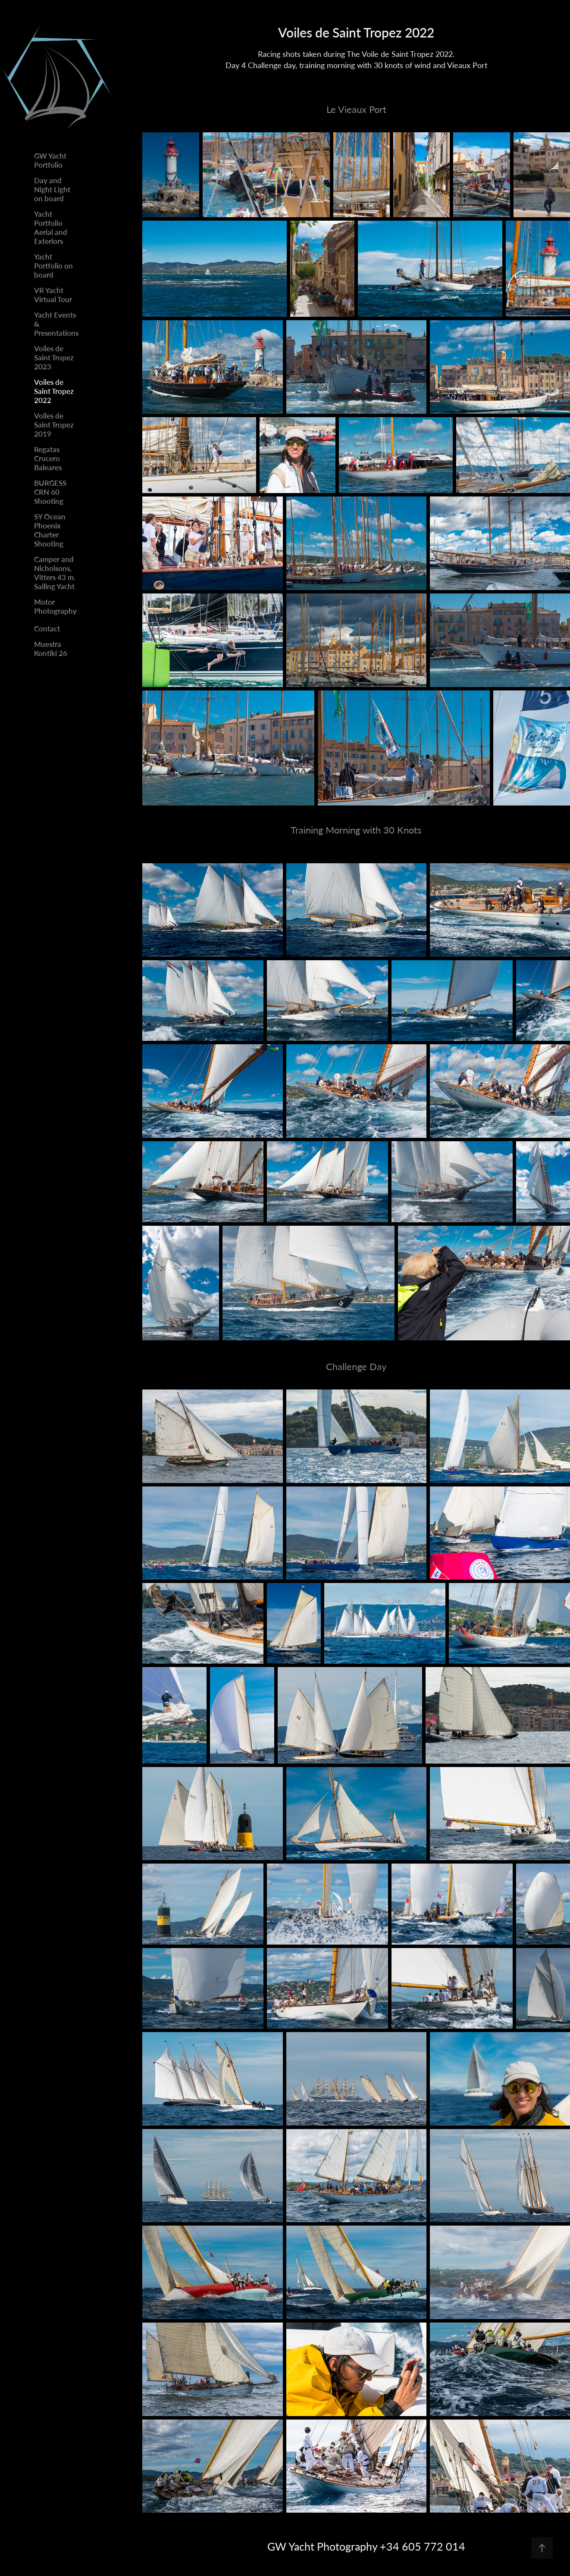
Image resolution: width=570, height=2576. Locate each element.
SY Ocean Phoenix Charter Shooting (50, 530)
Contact (47, 628)
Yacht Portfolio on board (53, 265)
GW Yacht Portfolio (50, 160)
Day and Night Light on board (52, 189)
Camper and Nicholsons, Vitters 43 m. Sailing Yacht (54, 572)
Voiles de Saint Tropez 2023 (54, 357)
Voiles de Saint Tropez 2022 (54, 391)
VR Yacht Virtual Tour (53, 294)
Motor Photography (55, 606)
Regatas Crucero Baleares (48, 458)
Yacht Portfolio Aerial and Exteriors (50, 227)
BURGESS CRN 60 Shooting (50, 492)
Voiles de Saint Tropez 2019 (54, 424)
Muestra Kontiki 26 (50, 648)
